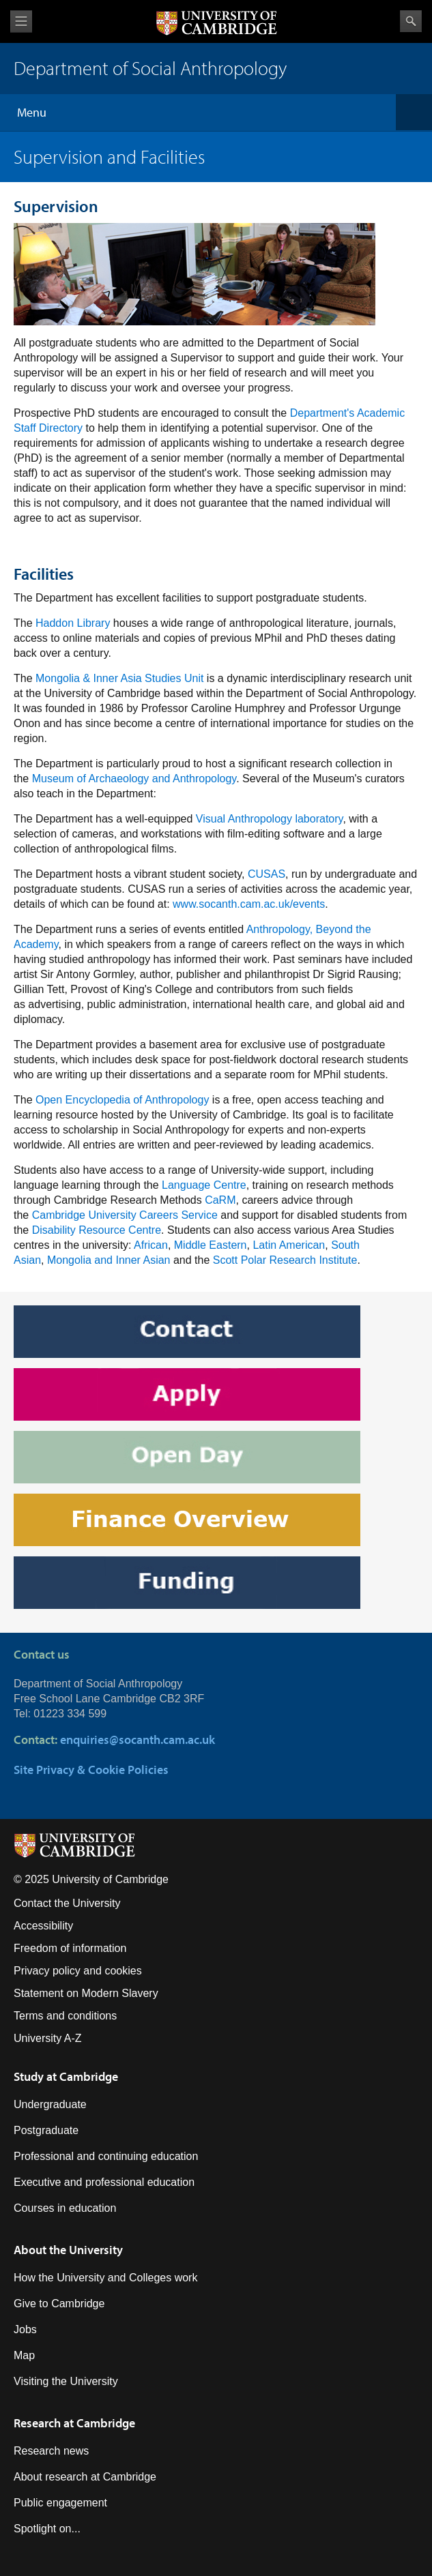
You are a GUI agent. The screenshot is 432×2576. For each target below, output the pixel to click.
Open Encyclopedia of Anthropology (123, 1100)
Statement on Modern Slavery (86, 1993)
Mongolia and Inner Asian (109, 1260)
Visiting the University (66, 2381)
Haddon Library (72, 623)
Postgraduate (46, 2130)
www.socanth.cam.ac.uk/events (249, 904)
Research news (51, 2451)
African (151, 1245)
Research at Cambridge (74, 2423)
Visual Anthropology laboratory (269, 819)
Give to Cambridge (59, 2303)
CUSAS (266, 874)
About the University (68, 2249)
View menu (21, 21)
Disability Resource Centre (96, 1230)
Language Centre (204, 1185)
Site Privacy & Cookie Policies (91, 1769)
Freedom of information (70, 1948)
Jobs (25, 2329)
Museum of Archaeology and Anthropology (134, 778)
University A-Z (48, 2038)
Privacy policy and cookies (78, 1971)
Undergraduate (50, 2104)
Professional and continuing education (106, 2156)
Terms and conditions (65, 2016)
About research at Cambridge (85, 2477)
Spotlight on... (47, 2528)
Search (411, 21)
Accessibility (43, 1925)
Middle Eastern (210, 1245)
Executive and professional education (104, 2182)
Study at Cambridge (66, 2076)
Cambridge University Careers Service (125, 1215)
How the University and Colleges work (105, 2277)
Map (24, 2355)
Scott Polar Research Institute (285, 1260)
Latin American (289, 1245)
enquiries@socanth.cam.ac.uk (137, 1739)
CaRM (220, 1200)
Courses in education (65, 2208)
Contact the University (67, 1903)
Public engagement (60, 2502)
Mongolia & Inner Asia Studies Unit (119, 678)
